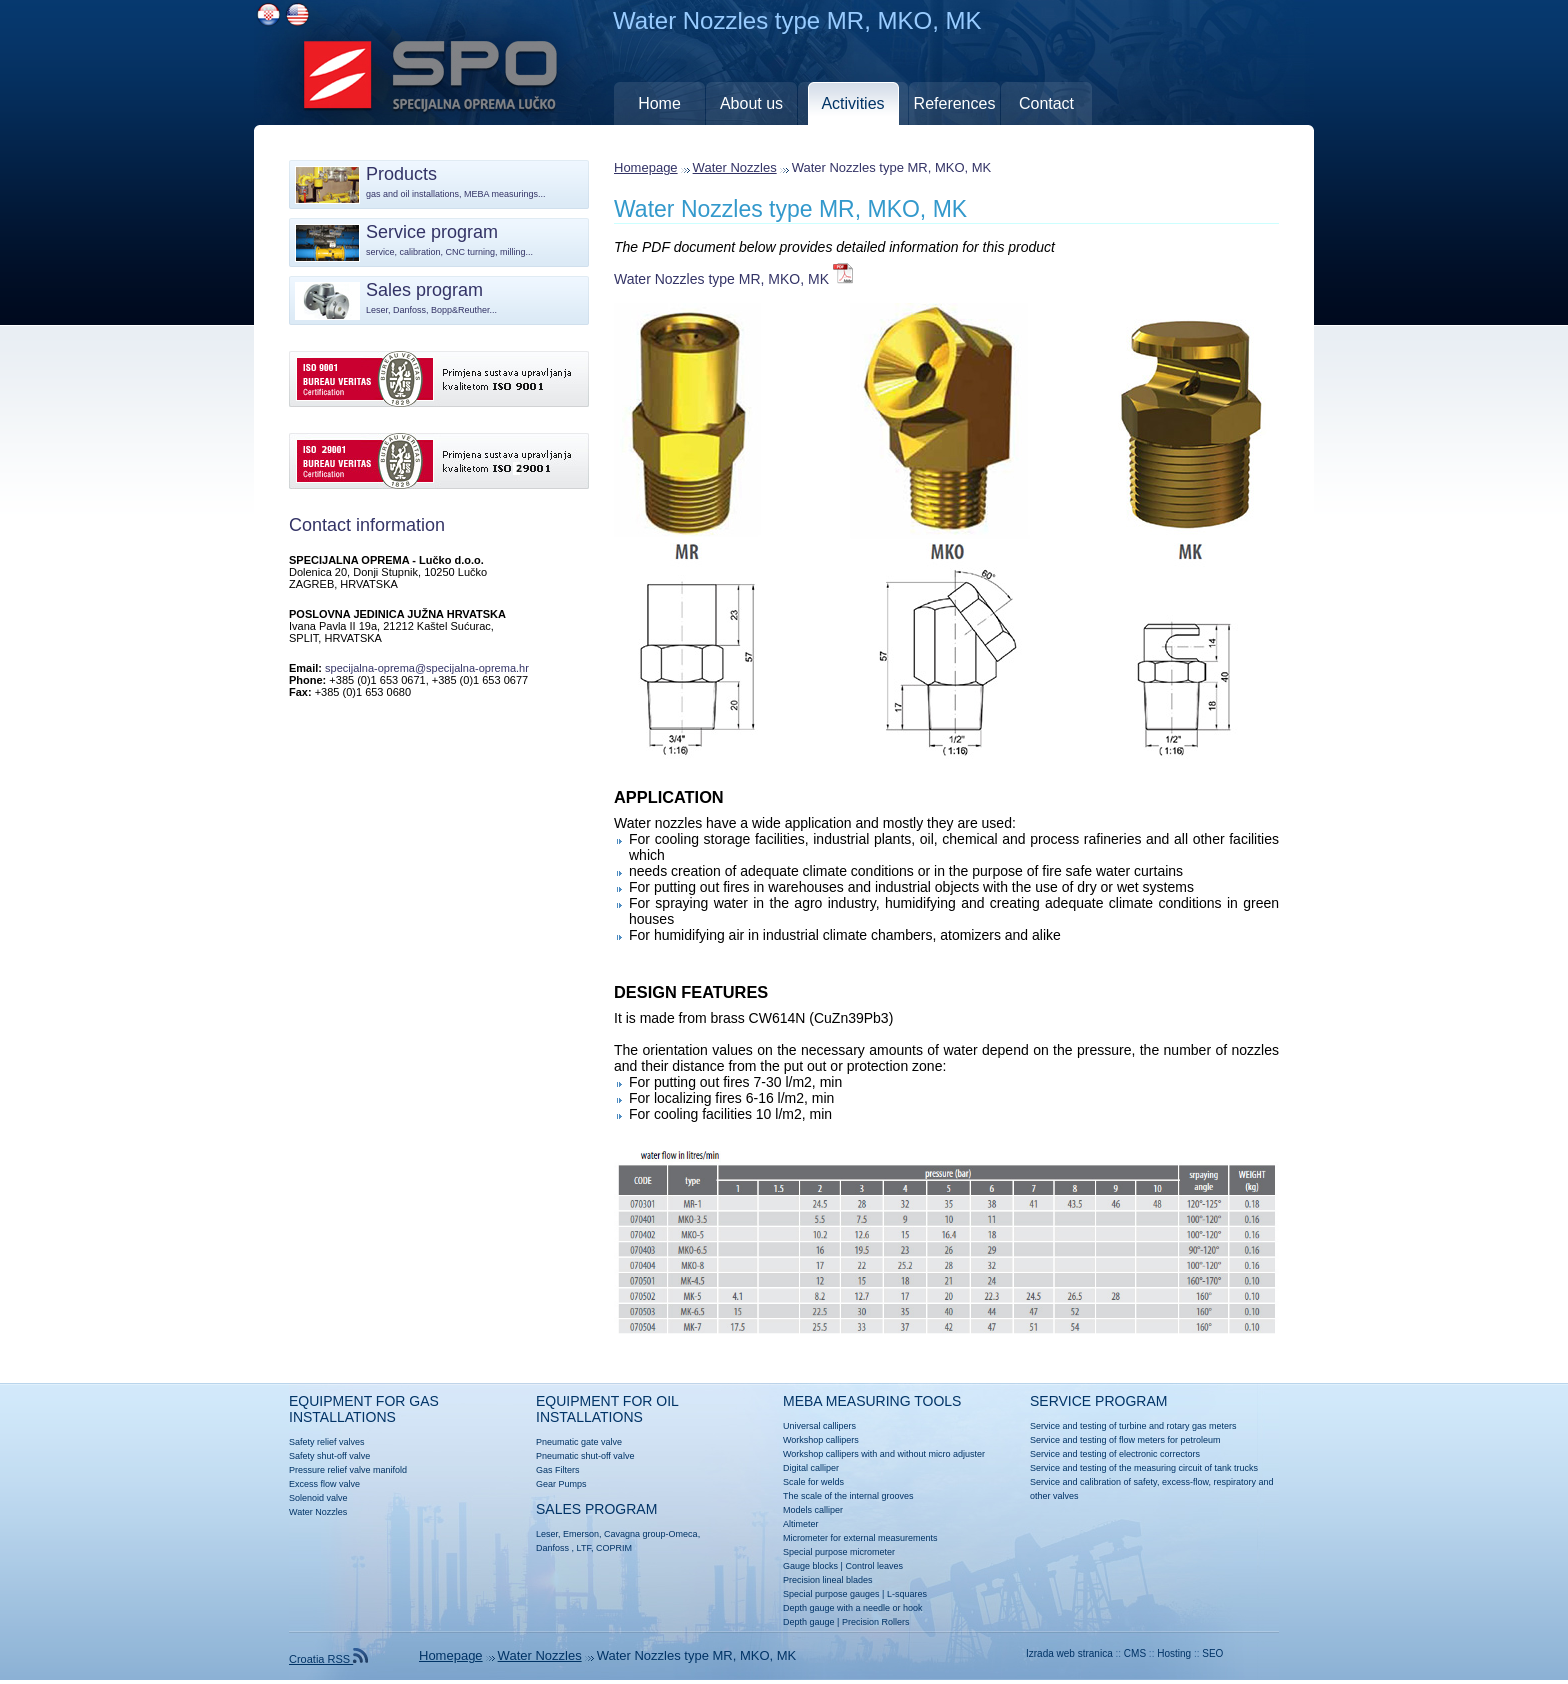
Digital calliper (811, 1468)
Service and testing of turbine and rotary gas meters (1133, 1426)
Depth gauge (809, 1622)
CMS (1135, 1653)
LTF (584, 1548)
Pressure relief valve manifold (348, 1470)
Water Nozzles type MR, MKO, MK (790, 209)
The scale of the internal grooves (848, 1496)
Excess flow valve (324, 1484)
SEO (1212, 1653)
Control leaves (874, 1566)
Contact (1046, 103)
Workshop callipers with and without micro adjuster (884, 1454)
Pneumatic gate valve (579, 1442)
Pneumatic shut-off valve (585, 1456)
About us (751, 103)
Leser (547, 1534)
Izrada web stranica (1069, 1653)
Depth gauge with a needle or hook (853, 1608)
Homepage (646, 167)
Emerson (581, 1534)
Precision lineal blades (828, 1580)
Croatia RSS (328, 1659)
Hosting (1174, 1653)
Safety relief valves (327, 1442)
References (955, 103)
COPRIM (614, 1548)
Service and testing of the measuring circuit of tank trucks (1144, 1468)
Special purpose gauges (831, 1594)
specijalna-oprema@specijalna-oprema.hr (427, 668)
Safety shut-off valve (329, 1456)
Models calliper (813, 1510)
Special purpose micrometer (839, 1552)
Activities (852, 103)
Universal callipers (819, 1426)
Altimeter (801, 1524)
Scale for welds (813, 1482)
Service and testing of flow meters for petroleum (1125, 1440)
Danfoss (552, 1548)
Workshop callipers (821, 1440)
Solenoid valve (318, 1498)
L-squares (907, 1594)
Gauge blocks (810, 1566)
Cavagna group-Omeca (651, 1534)
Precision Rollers (876, 1622)
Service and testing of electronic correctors (1115, 1454)
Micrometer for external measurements (860, 1538)
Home (659, 103)
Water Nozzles (735, 167)
